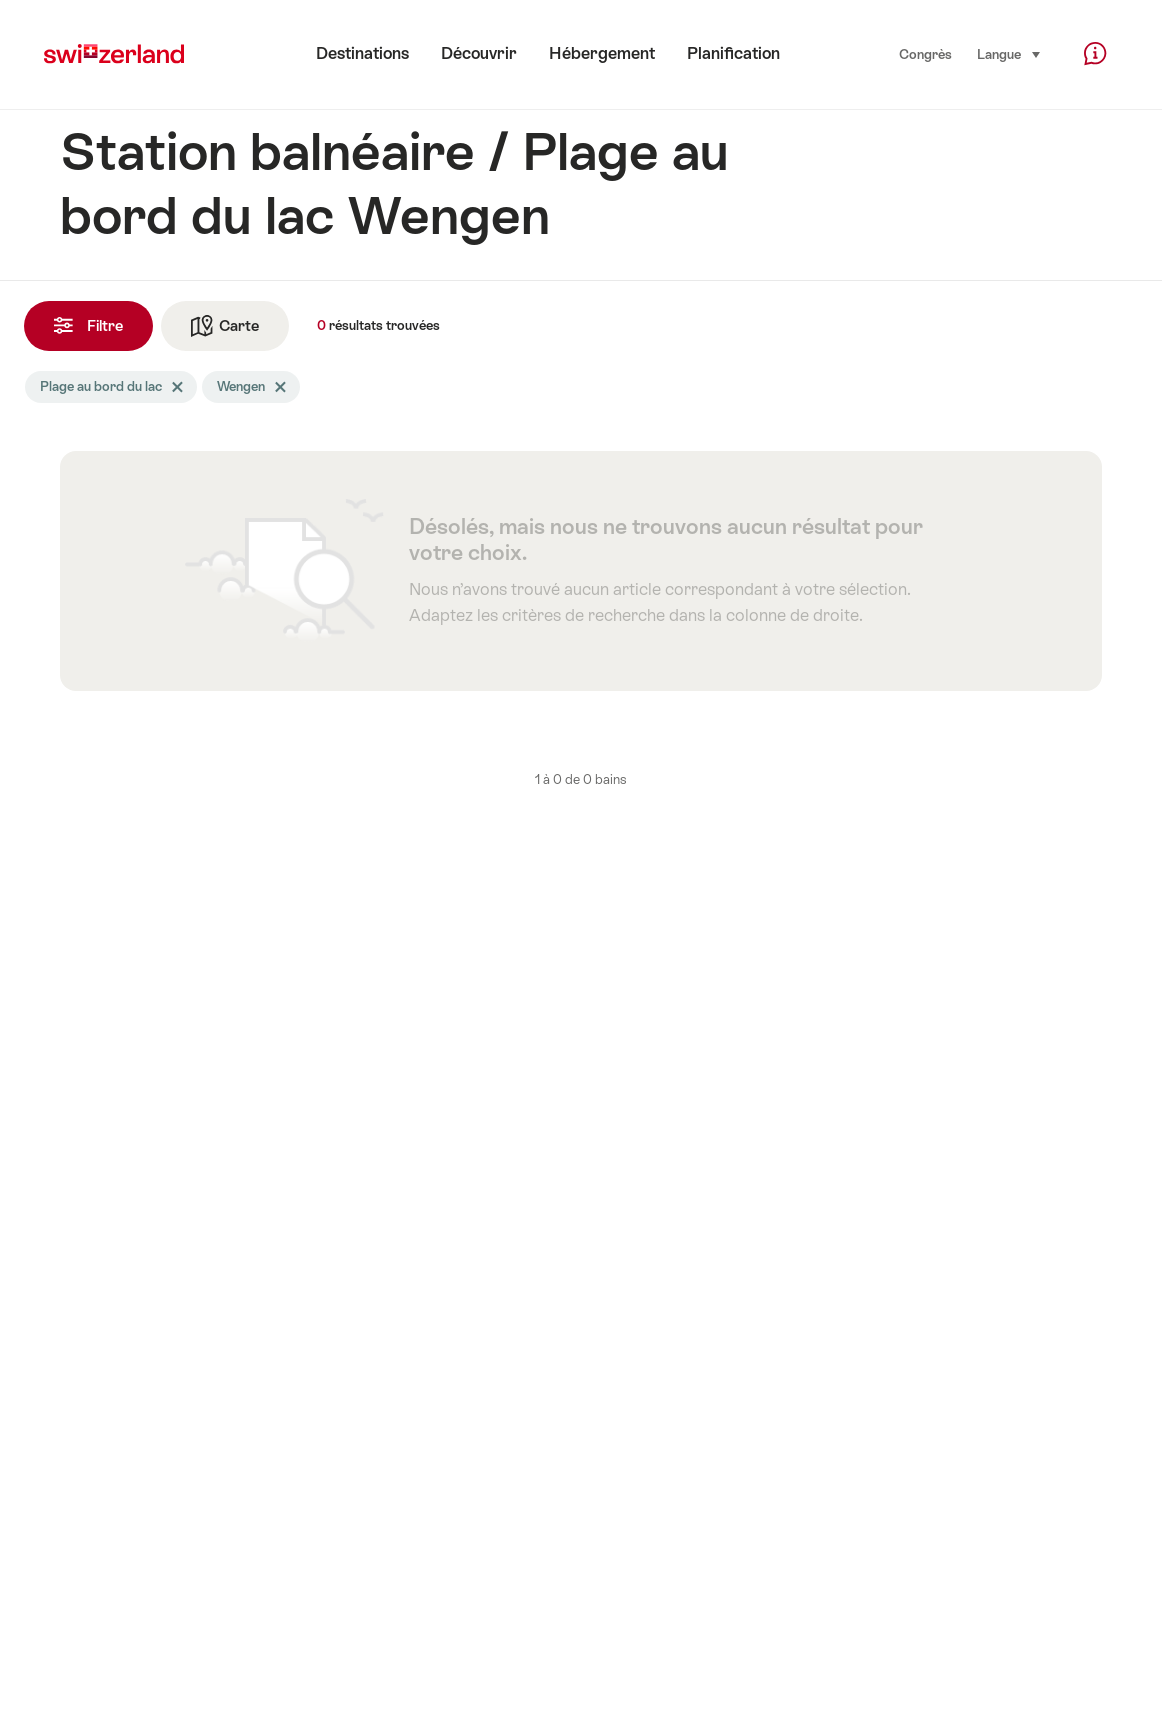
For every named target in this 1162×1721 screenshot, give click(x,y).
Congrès (925, 54)
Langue (1009, 53)
